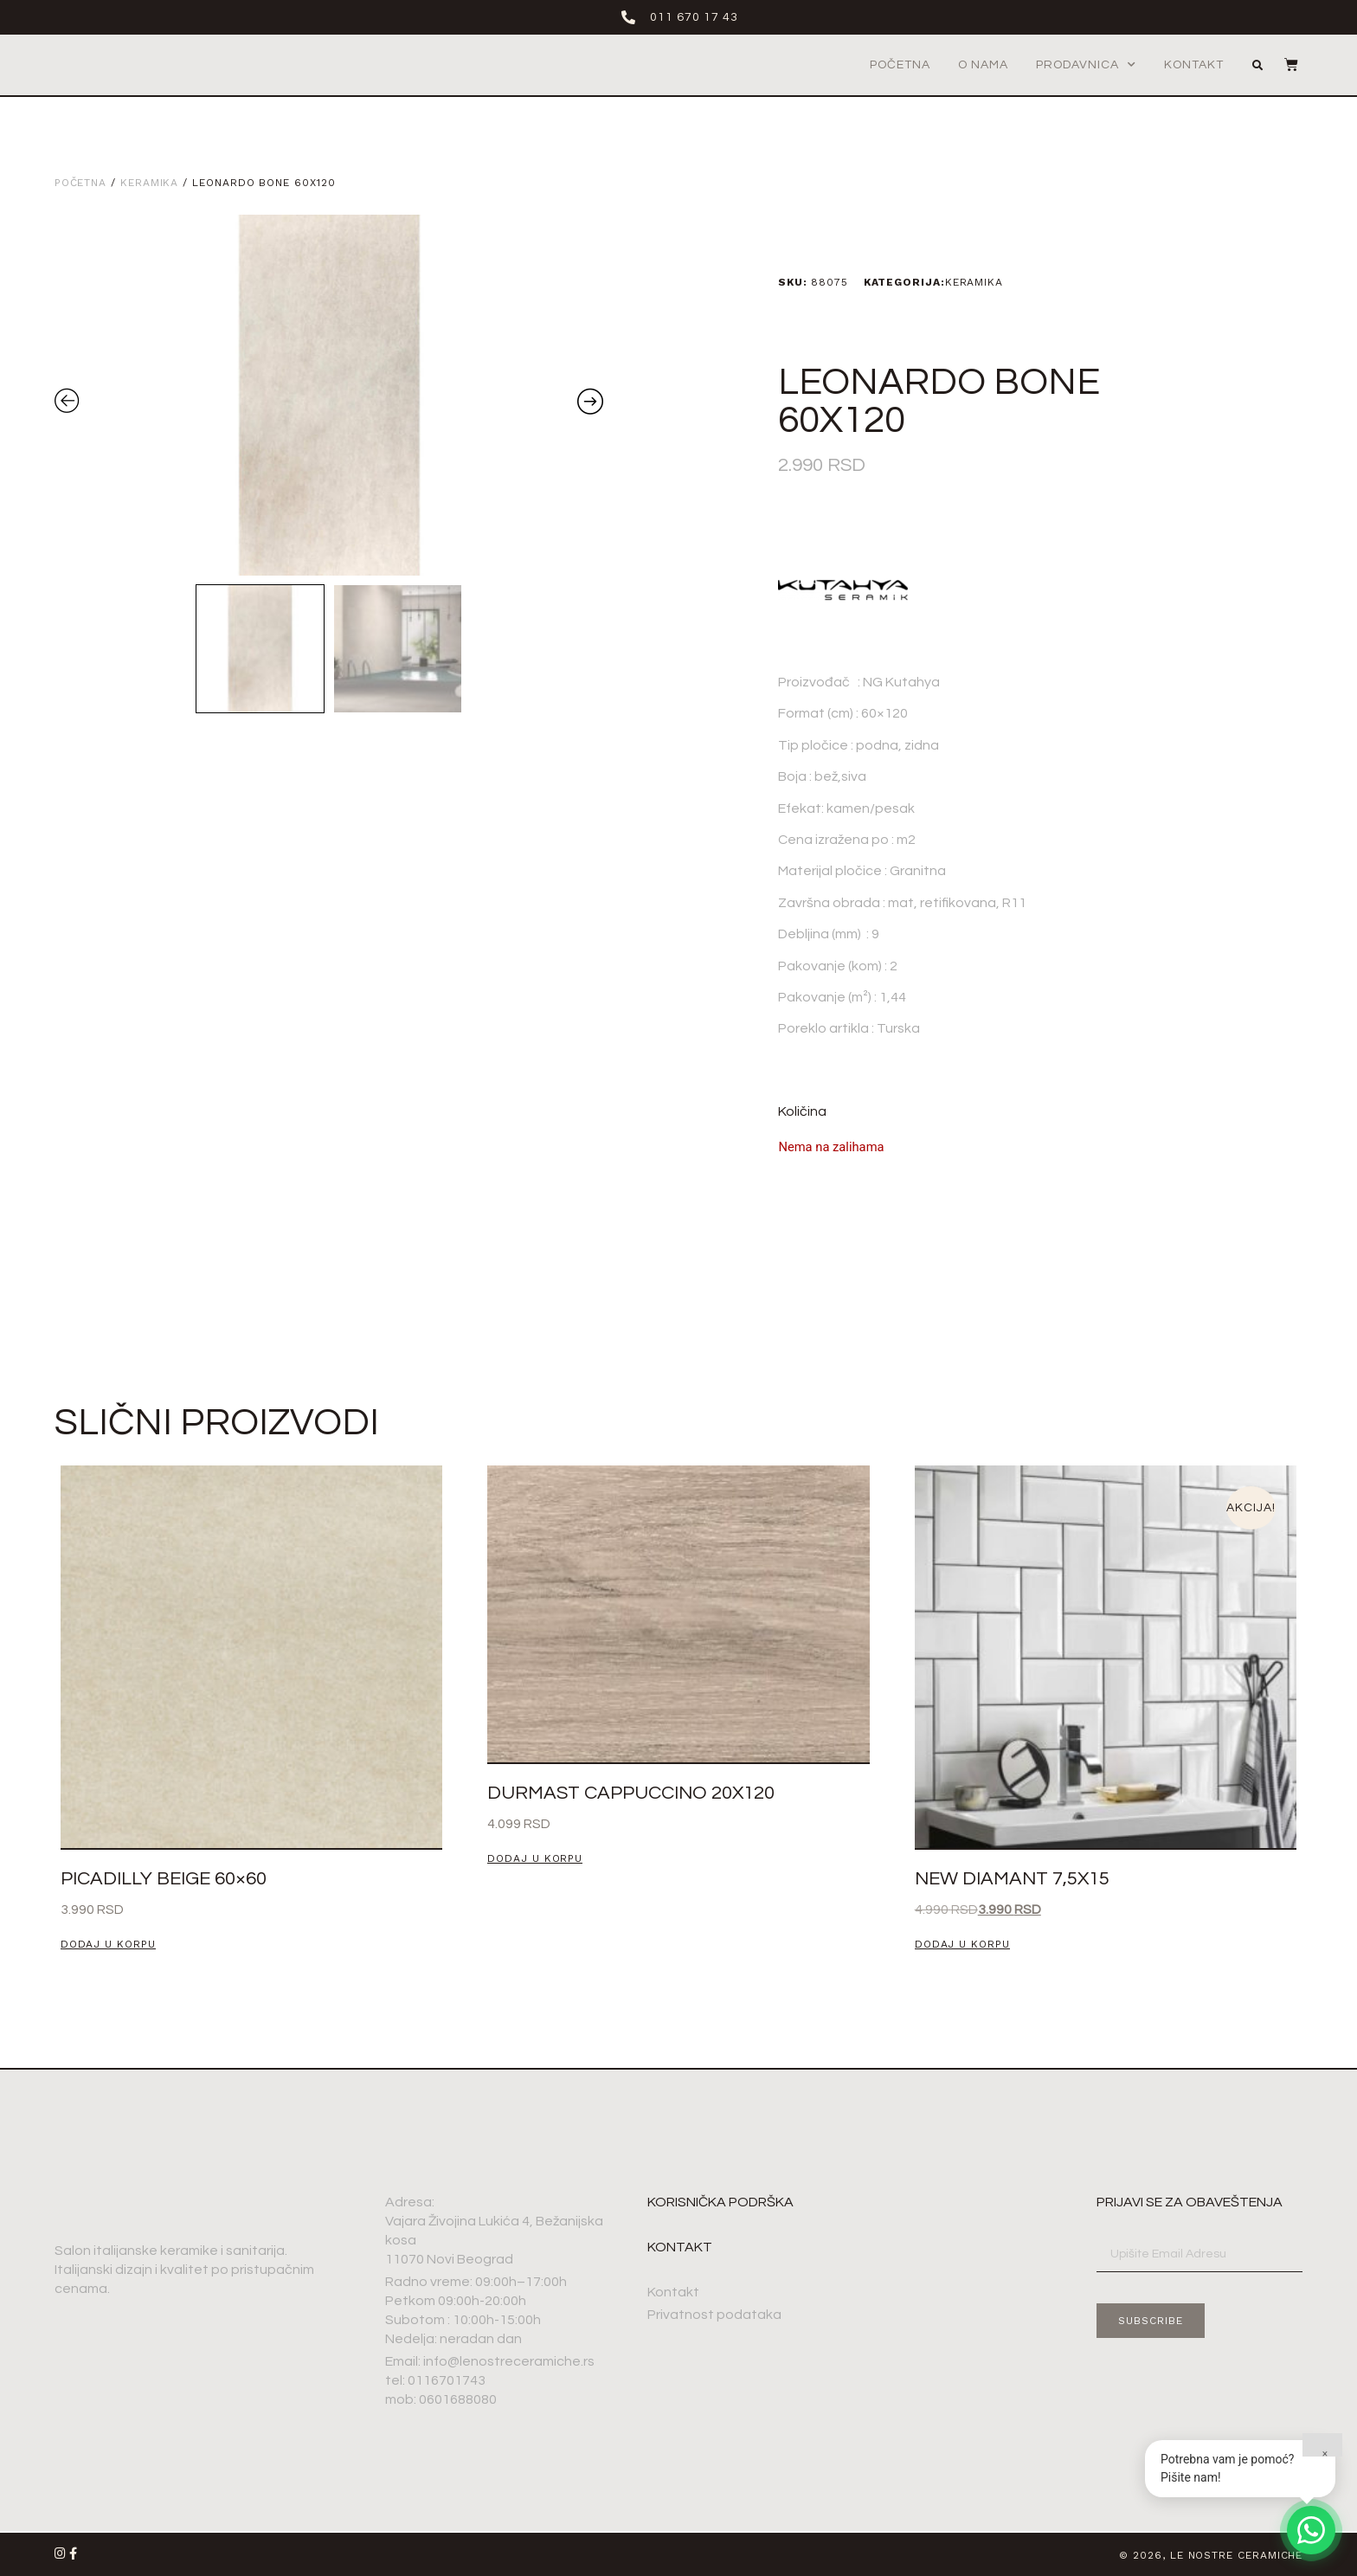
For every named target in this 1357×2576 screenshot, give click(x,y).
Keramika (149, 183)
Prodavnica (1086, 64)
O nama (983, 65)
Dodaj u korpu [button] (108, 1944)
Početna (900, 65)
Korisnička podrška (720, 2202)
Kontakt (1194, 65)
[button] (1257, 65)
